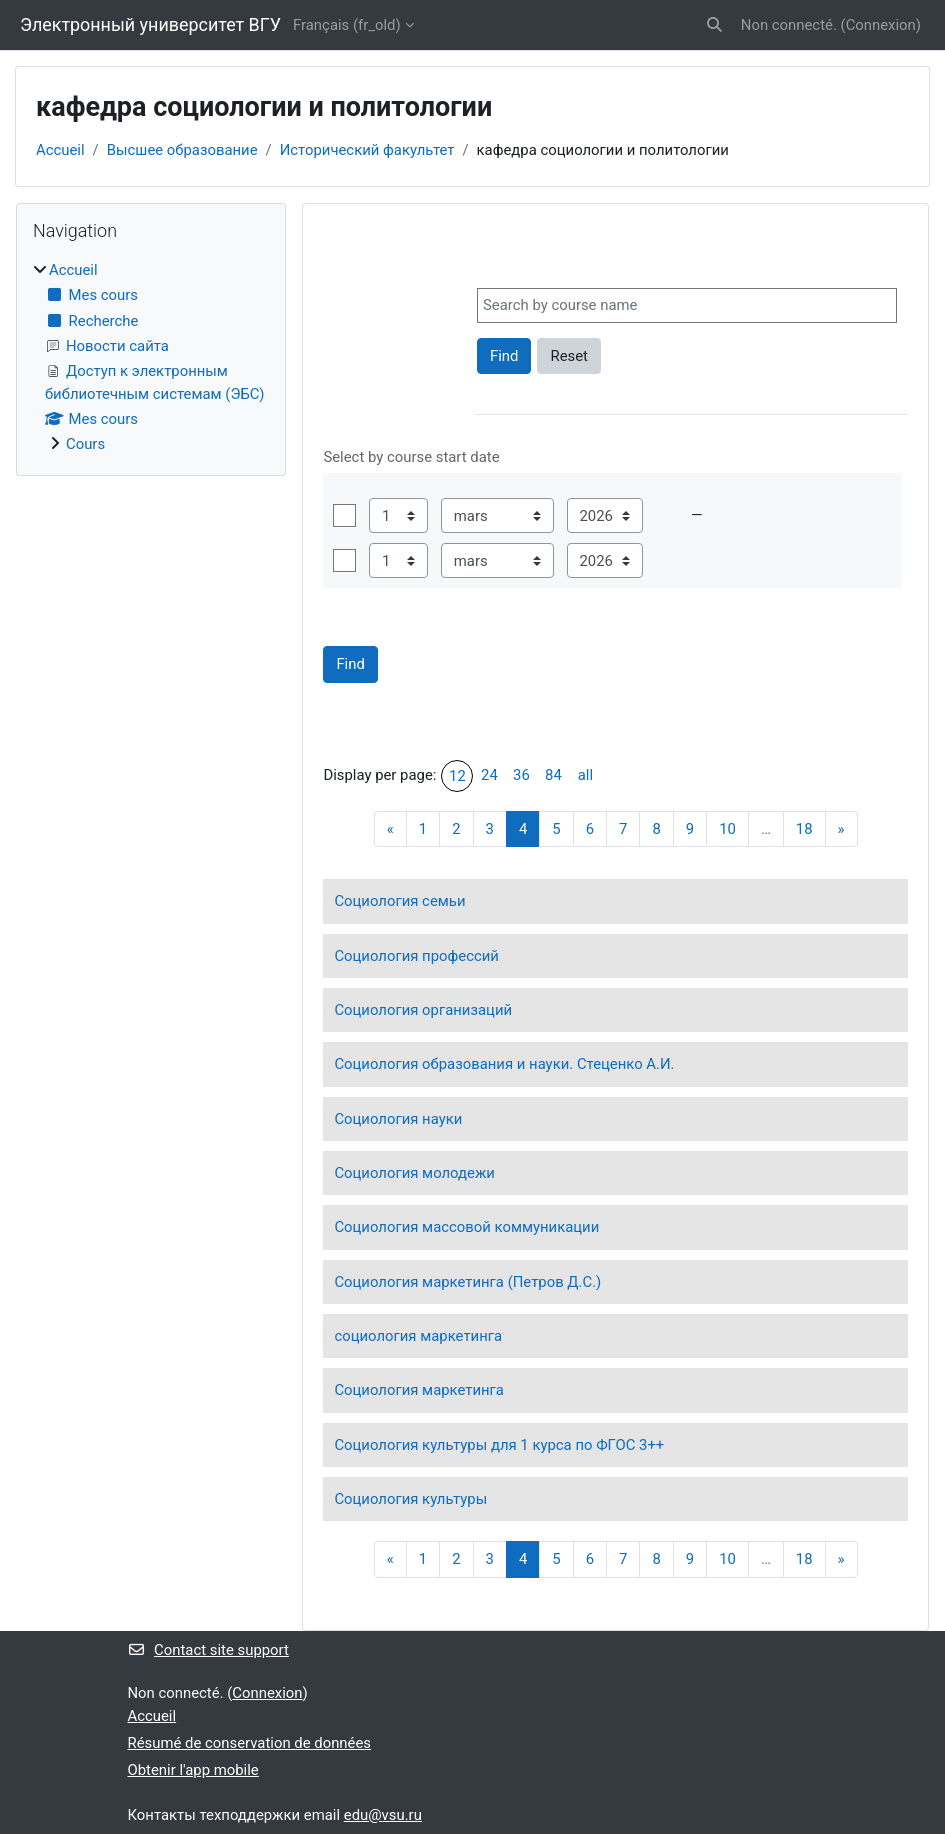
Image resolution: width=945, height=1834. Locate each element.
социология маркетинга (418, 1336)
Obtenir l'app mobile (193, 1770)
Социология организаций (423, 1010)
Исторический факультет (367, 150)
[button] (714, 25)
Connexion (881, 25)
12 (457, 776)
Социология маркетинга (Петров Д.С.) (467, 1282)
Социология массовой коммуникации (466, 1227)
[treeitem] (151, 357)
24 (489, 775)
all (585, 775)
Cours (85, 444)
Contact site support (208, 1650)
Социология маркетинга (419, 1390)
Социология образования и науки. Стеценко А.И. (504, 1064)
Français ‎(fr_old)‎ (347, 25)
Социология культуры (410, 1499)
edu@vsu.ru (383, 1815)
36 (521, 775)
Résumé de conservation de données (250, 1743)
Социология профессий (416, 956)
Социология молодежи (414, 1173)
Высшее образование (182, 150)
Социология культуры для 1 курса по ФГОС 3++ (499, 1445)
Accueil (60, 150)
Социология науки (398, 1119)
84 (553, 775)
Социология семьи (399, 901)
